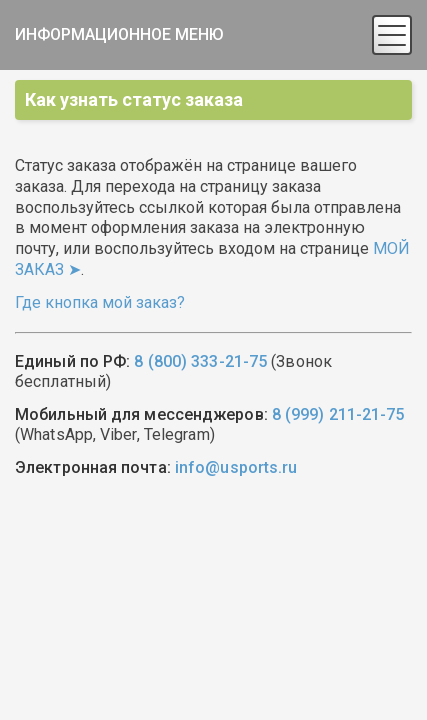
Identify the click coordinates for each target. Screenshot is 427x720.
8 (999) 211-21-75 (338, 414)
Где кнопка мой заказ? (100, 302)
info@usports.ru (236, 467)
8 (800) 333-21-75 (200, 361)
